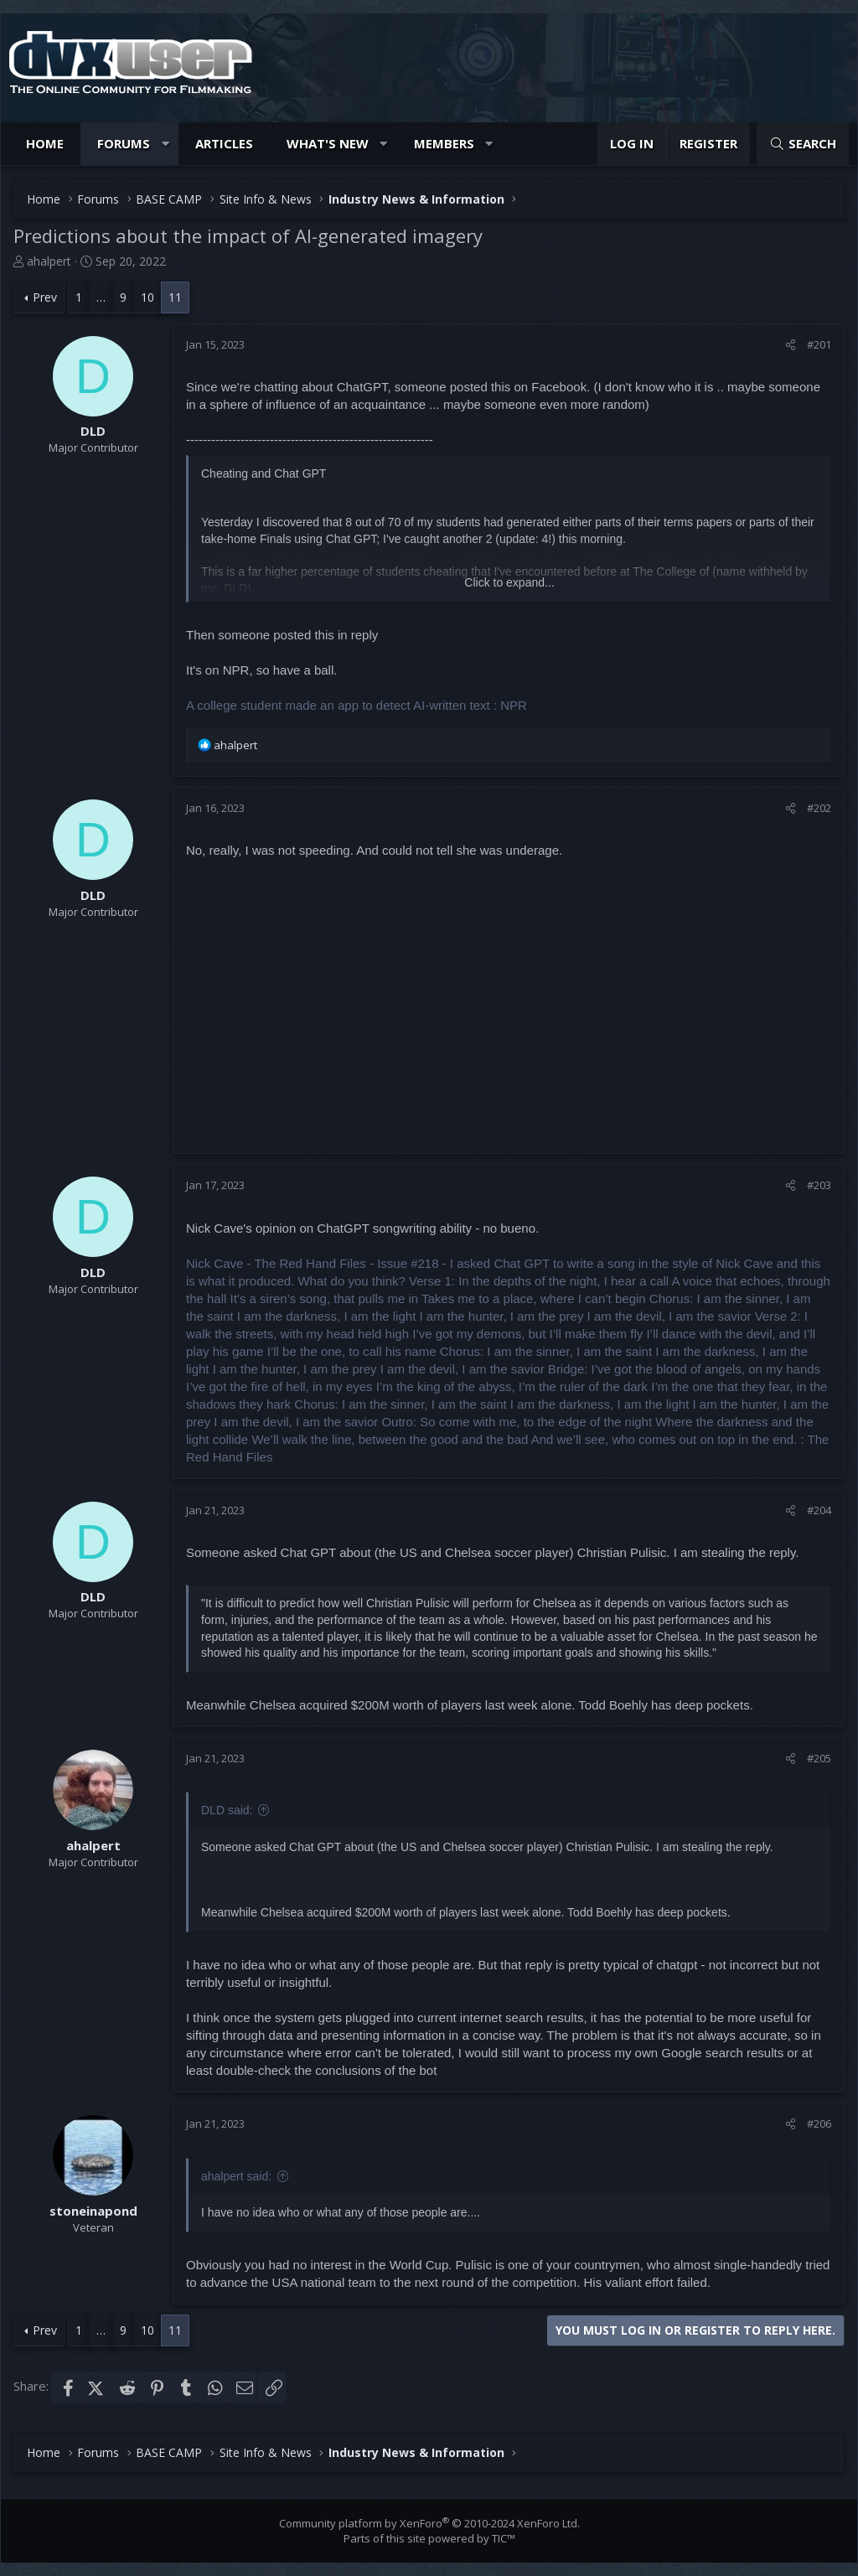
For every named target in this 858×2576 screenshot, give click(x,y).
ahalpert (49, 261)
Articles (224, 143)
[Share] (790, 344)
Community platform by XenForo (429, 2523)
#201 (819, 344)
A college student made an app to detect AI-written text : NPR (356, 705)
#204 (819, 1510)
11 (175, 297)
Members (444, 143)
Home (45, 143)
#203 (819, 1184)
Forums (123, 143)
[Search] (803, 143)
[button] (165, 143)
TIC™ (503, 2538)
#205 (819, 1758)
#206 (819, 2123)
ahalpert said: (236, 2176)
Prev (45, 297)
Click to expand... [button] (509, 582)
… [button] (101, 297)
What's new (328, 143)
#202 (819, 807)
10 (147, 297)
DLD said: (226, 1810)
